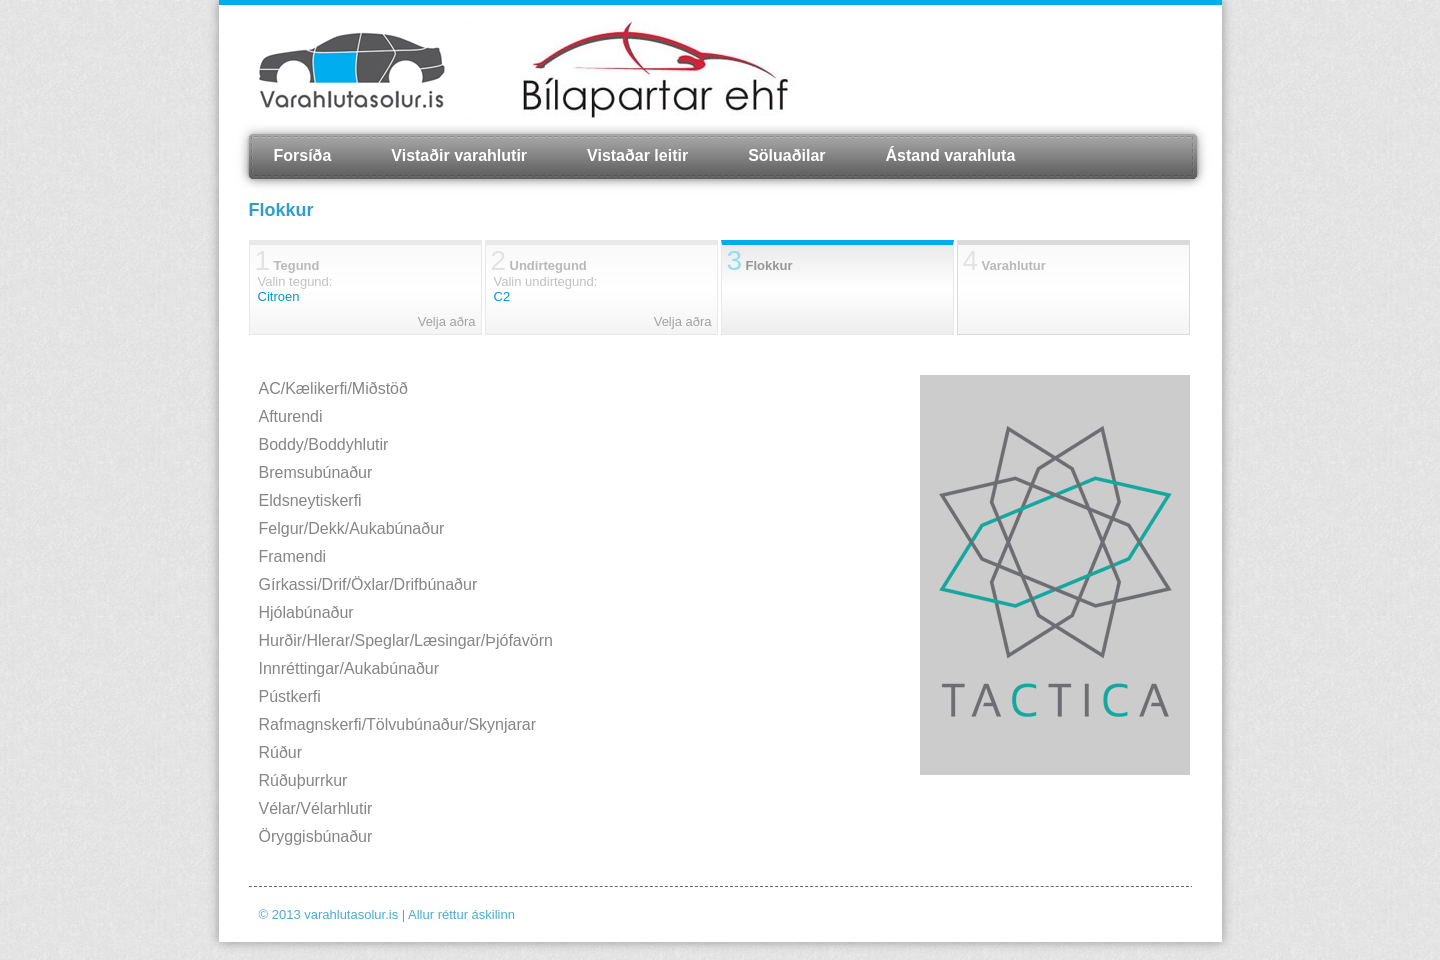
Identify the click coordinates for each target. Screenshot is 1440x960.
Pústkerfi (290, 696)
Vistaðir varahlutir (459, 155)
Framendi (293, 556)
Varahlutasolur (352, 70)
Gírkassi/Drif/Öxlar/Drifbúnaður (368, 584)
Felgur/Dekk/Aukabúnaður (352, 528)
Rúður (281, 752)
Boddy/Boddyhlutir (324, 444)
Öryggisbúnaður (316, 836)
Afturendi (291, 416)
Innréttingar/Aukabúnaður (349, 668)
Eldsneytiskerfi (310, 500)
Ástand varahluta (951, 155)
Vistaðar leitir (637, 155)
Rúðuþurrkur (303, 780)
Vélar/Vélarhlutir (316, 808)
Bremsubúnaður (316, 472)
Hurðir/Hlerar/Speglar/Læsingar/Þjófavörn (406, 640)
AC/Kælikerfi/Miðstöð (333, 388)
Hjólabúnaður (306, 612)
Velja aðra (447, 321)
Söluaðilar (786, 155)
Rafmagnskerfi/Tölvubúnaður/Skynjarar (397, 724)
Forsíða (303, 155)
